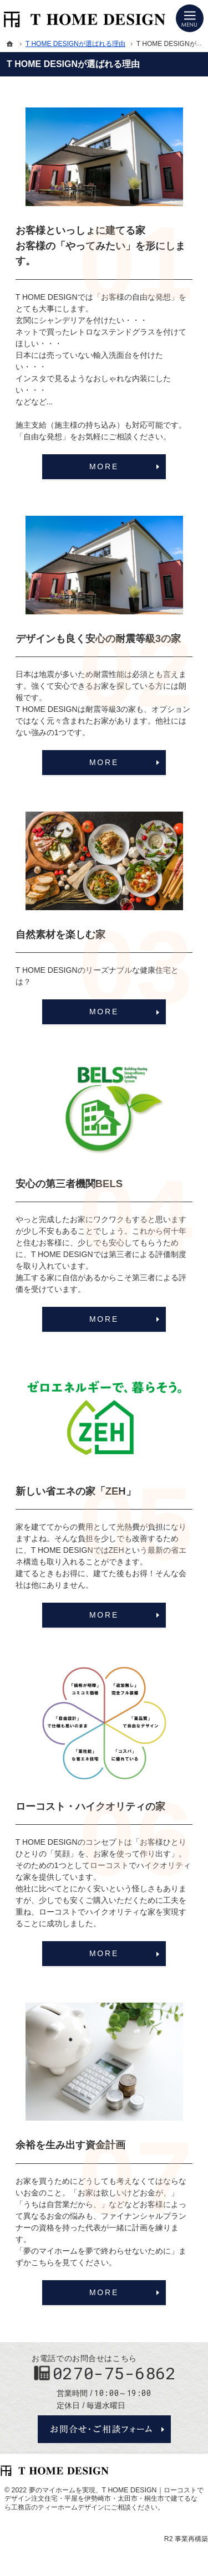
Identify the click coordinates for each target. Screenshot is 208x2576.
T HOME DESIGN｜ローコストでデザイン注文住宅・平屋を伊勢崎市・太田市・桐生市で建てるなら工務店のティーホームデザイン (104, 2498)
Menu (190, 18)
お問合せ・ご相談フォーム (104, 2429)
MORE (104, 466)
